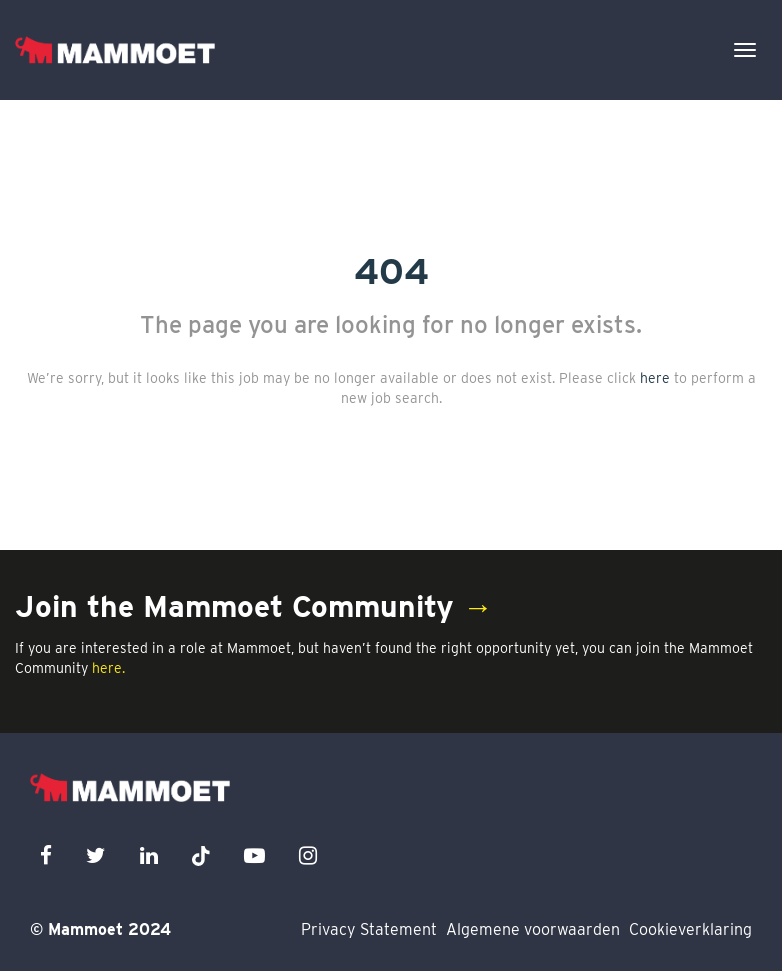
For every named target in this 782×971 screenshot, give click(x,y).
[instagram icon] (308, 855)
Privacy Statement (369, 929)
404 (391, 271)
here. (108, 668)
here (655, 378)
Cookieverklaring (690, 929)
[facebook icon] (46, 855)
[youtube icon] (254, 855)
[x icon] (201, 855)
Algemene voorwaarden (533, 929)
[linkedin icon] (149, 855)
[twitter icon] (96, 855)
